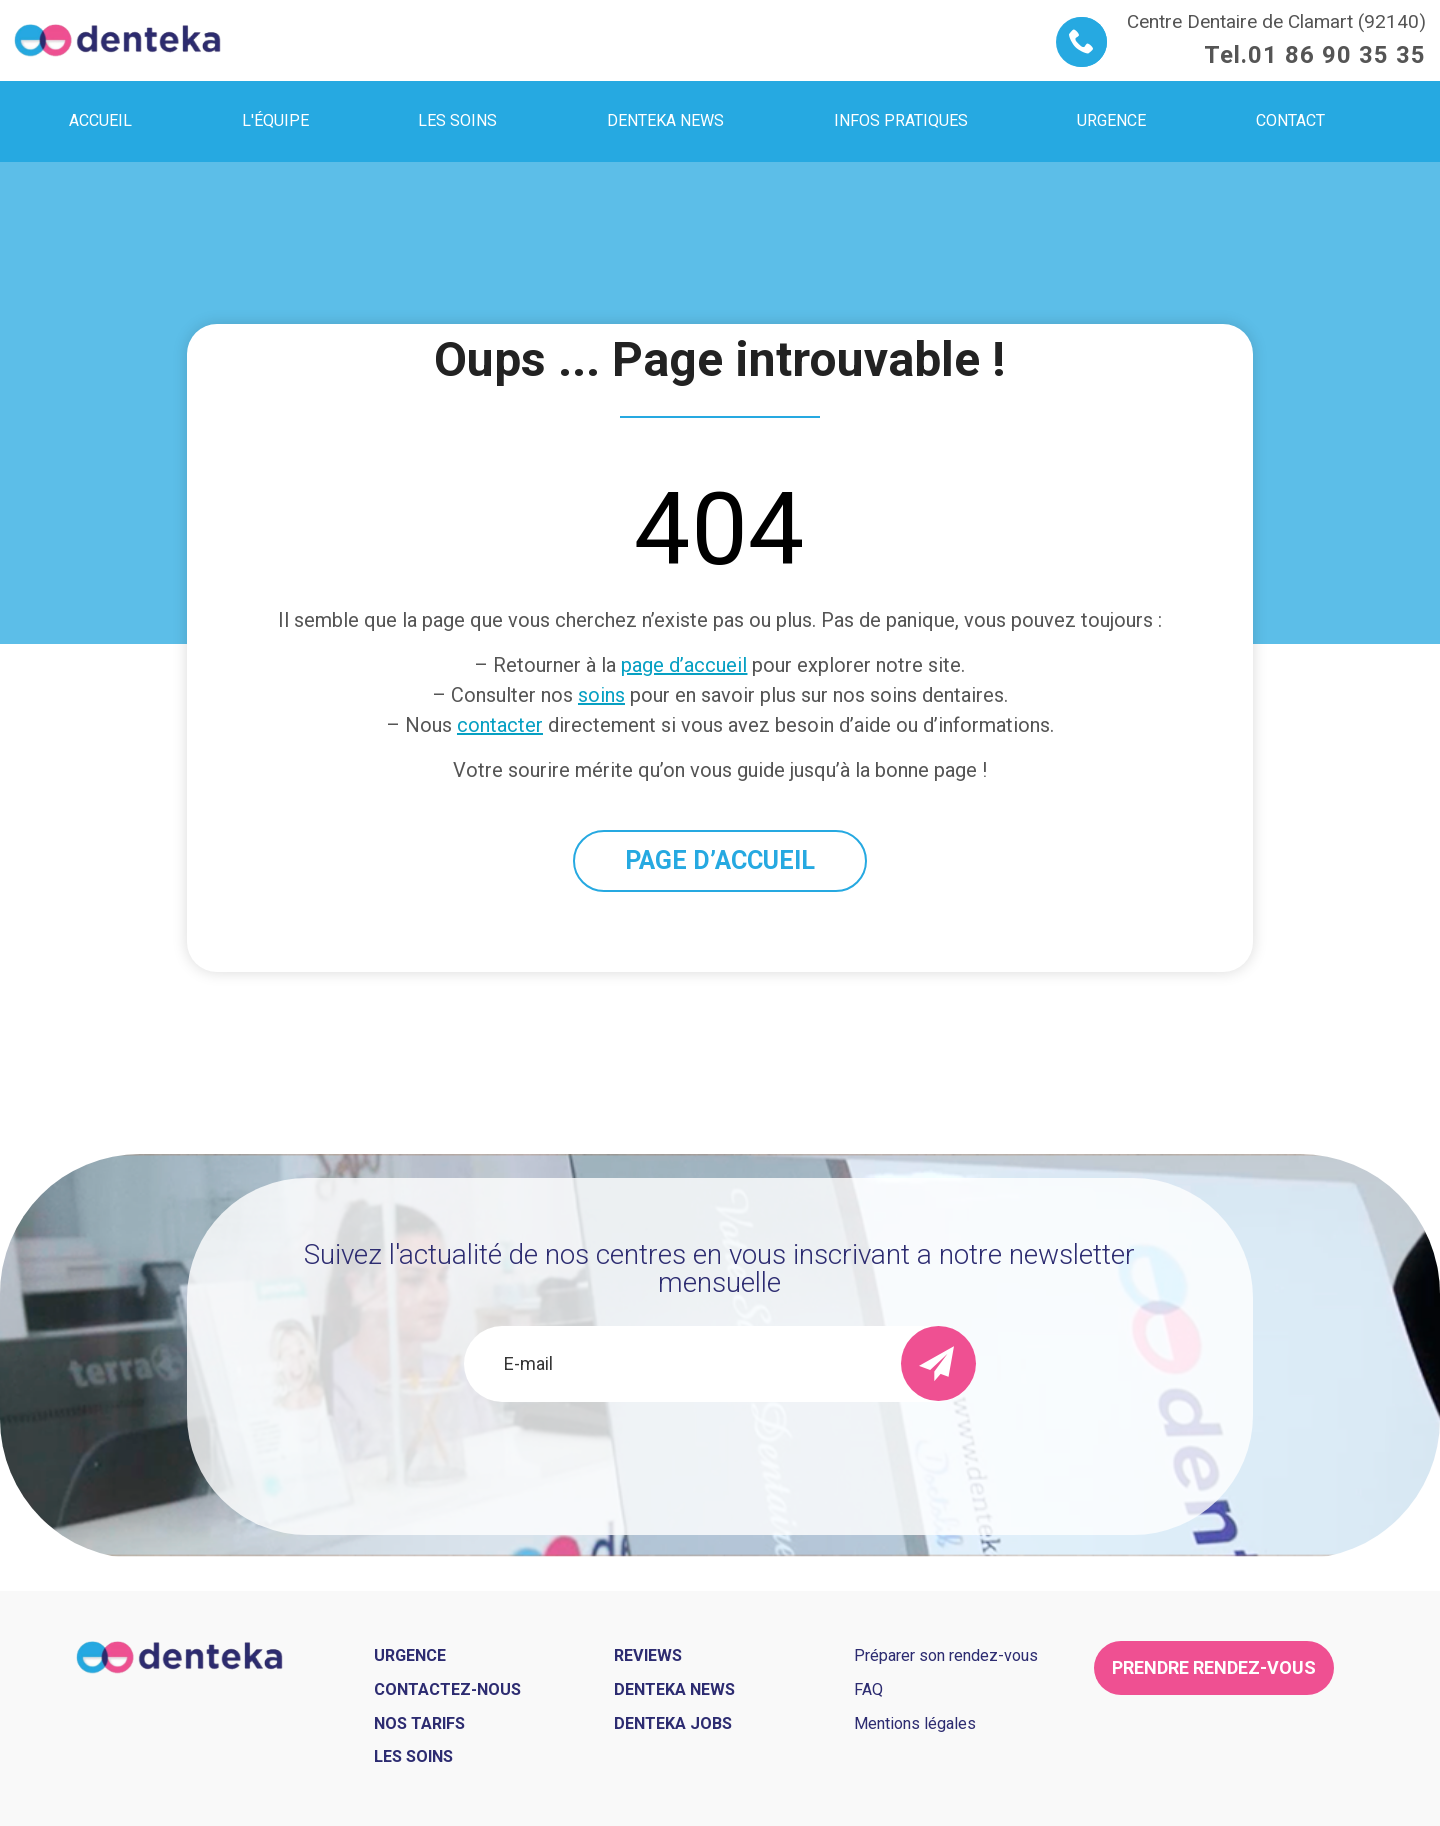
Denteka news (674, 1689)
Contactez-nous (447, 1689)
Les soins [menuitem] (457, 120)
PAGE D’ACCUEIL (720, 860)
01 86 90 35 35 (1337, 55)
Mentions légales (915, 1723)
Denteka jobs (673, 1723)
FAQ (868, 1689)
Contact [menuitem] (1290, 120)
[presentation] (720, 1456)
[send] (938, 1363)
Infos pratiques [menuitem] (901, 120)
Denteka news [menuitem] (665, 120)
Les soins (413, 1756)
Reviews (648, 1655)
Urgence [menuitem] (1111, 120)
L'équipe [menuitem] (275, 120)
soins (601, 695)
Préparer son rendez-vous (946, 1655)
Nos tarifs (419, 1723)
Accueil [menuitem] (100, 120)
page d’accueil (684, 665)
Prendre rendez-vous (1214, 1667)
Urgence (410, 1655)
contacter (500, 725)
